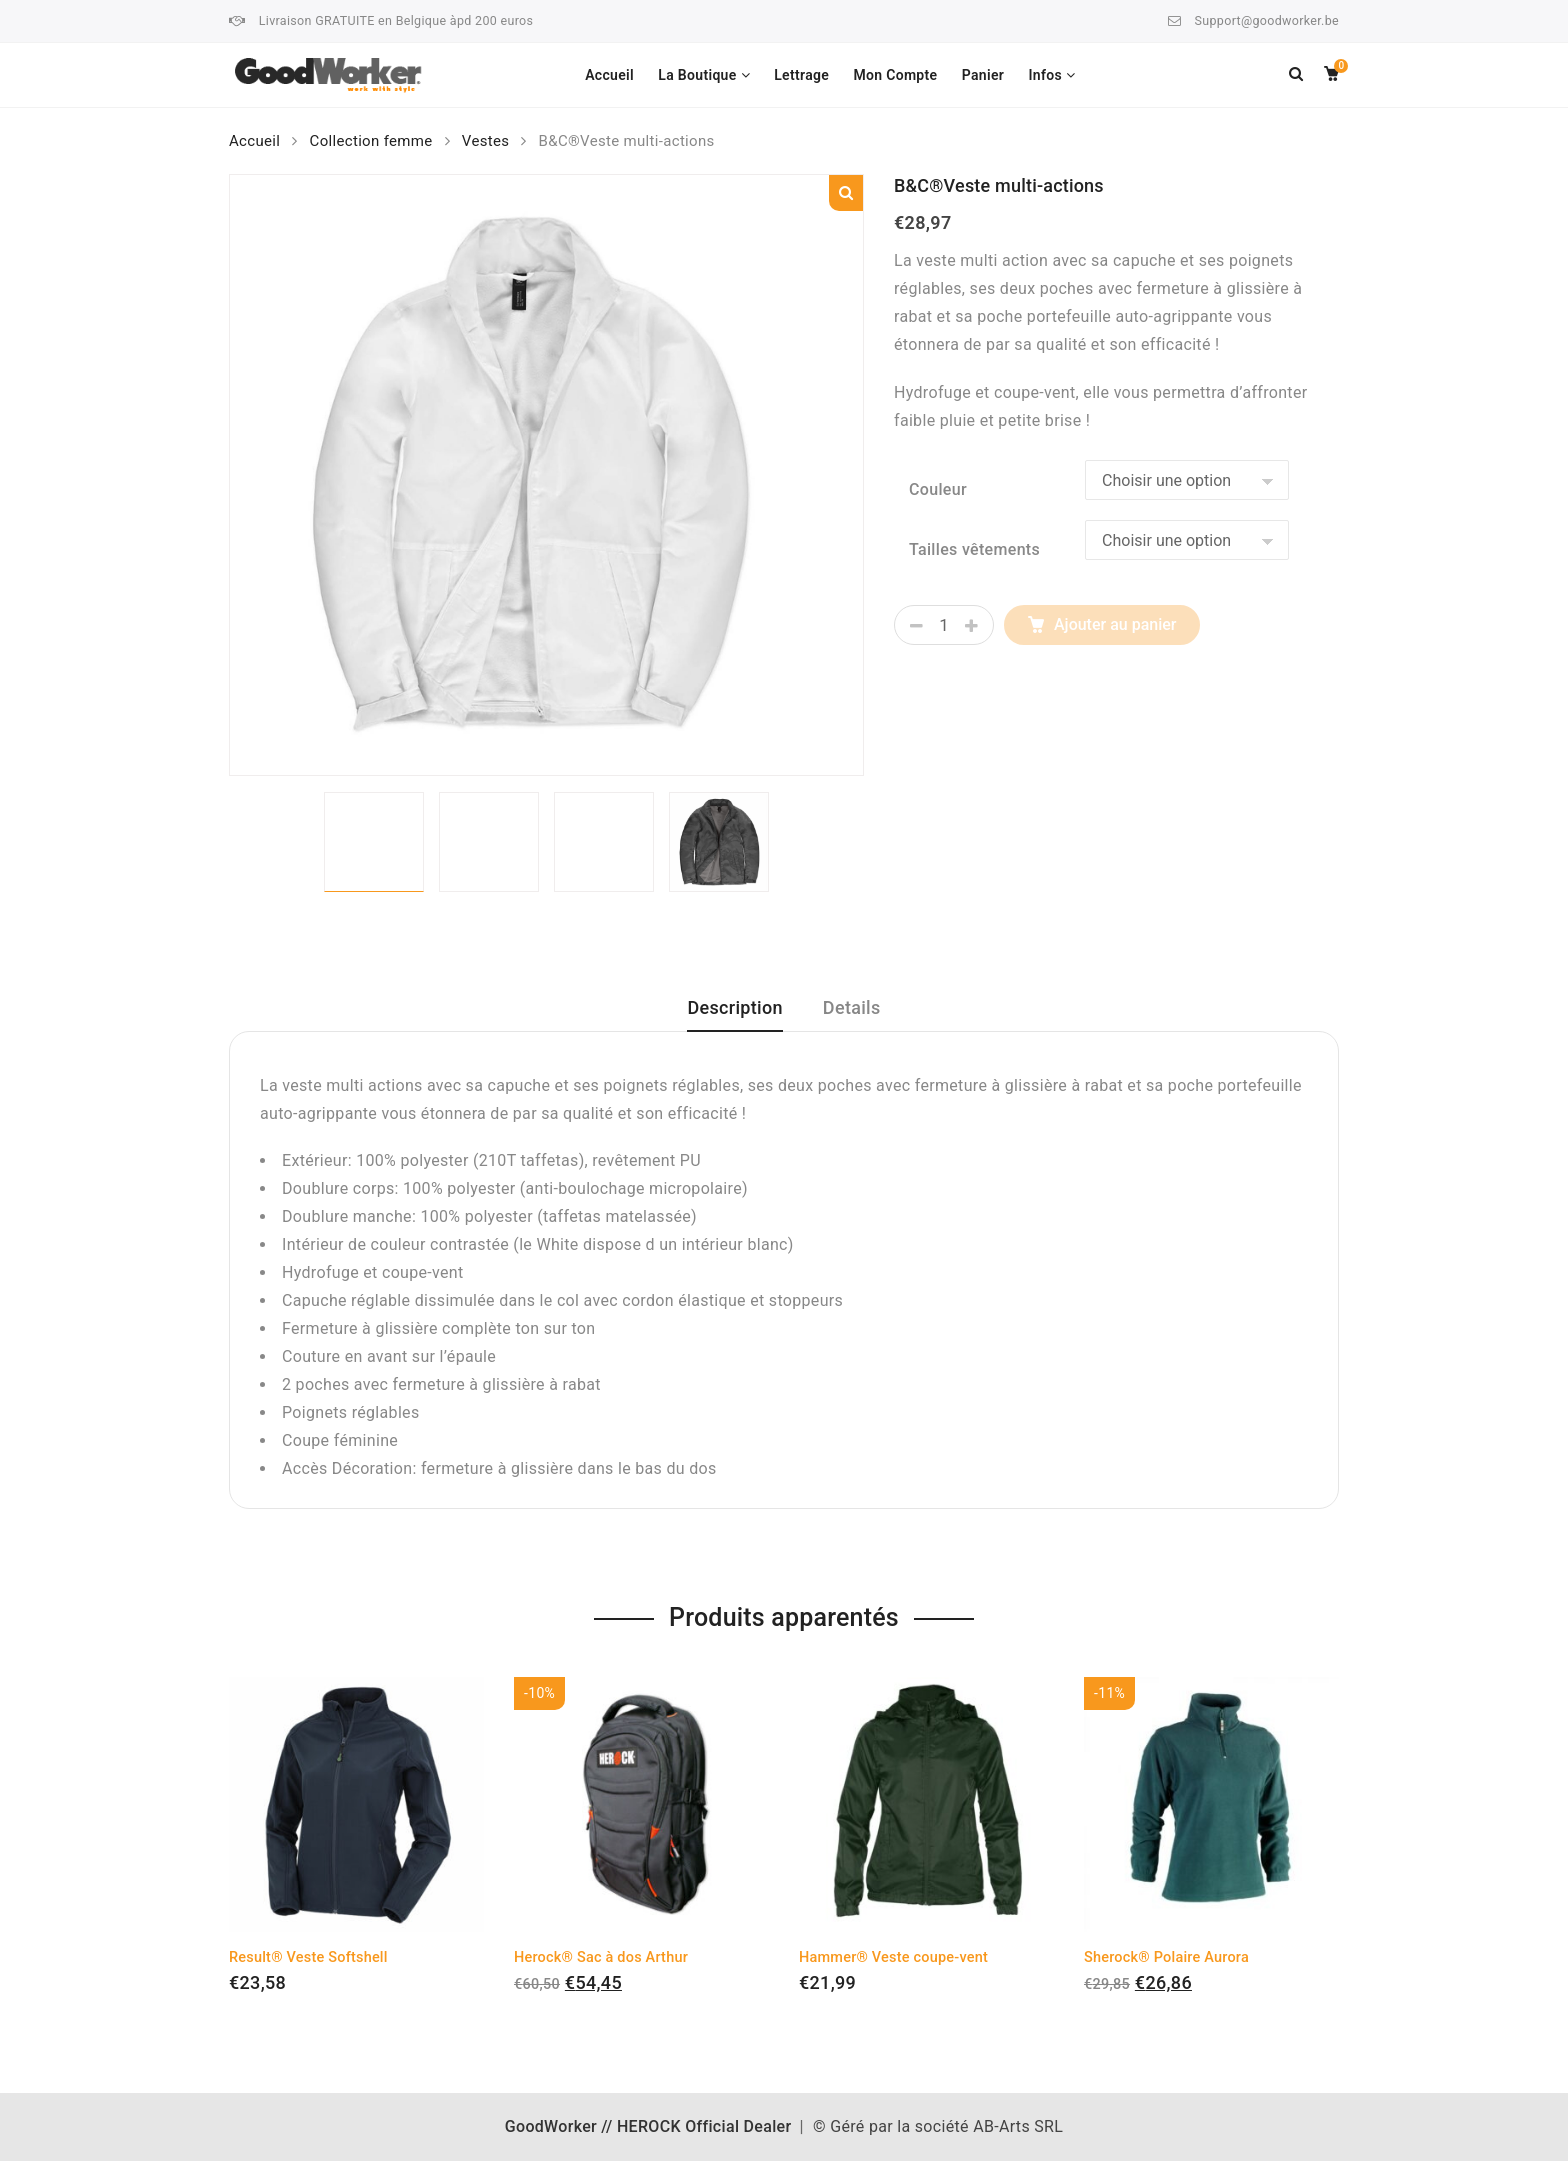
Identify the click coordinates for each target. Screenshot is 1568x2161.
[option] (546, 475)
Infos (1045, 75)
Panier (983, 75)
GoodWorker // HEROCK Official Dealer (648, 2126)
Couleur (938, 489)
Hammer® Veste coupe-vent (893, 1957)
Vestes (485, 141)
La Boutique (697, 75)
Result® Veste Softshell (308, 1957)
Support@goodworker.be (1267, 20)
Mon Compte (895, 75)
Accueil (609, 75)
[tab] (734, 1015)
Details (852, 1008)
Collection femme (371, 141)
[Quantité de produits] (944, 625)
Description (734, 1008)
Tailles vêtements (974, 549)
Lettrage (801, 75)
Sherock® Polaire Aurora (1166, 1957)
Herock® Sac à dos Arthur (601, 1957)
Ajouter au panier (1115, 624)
